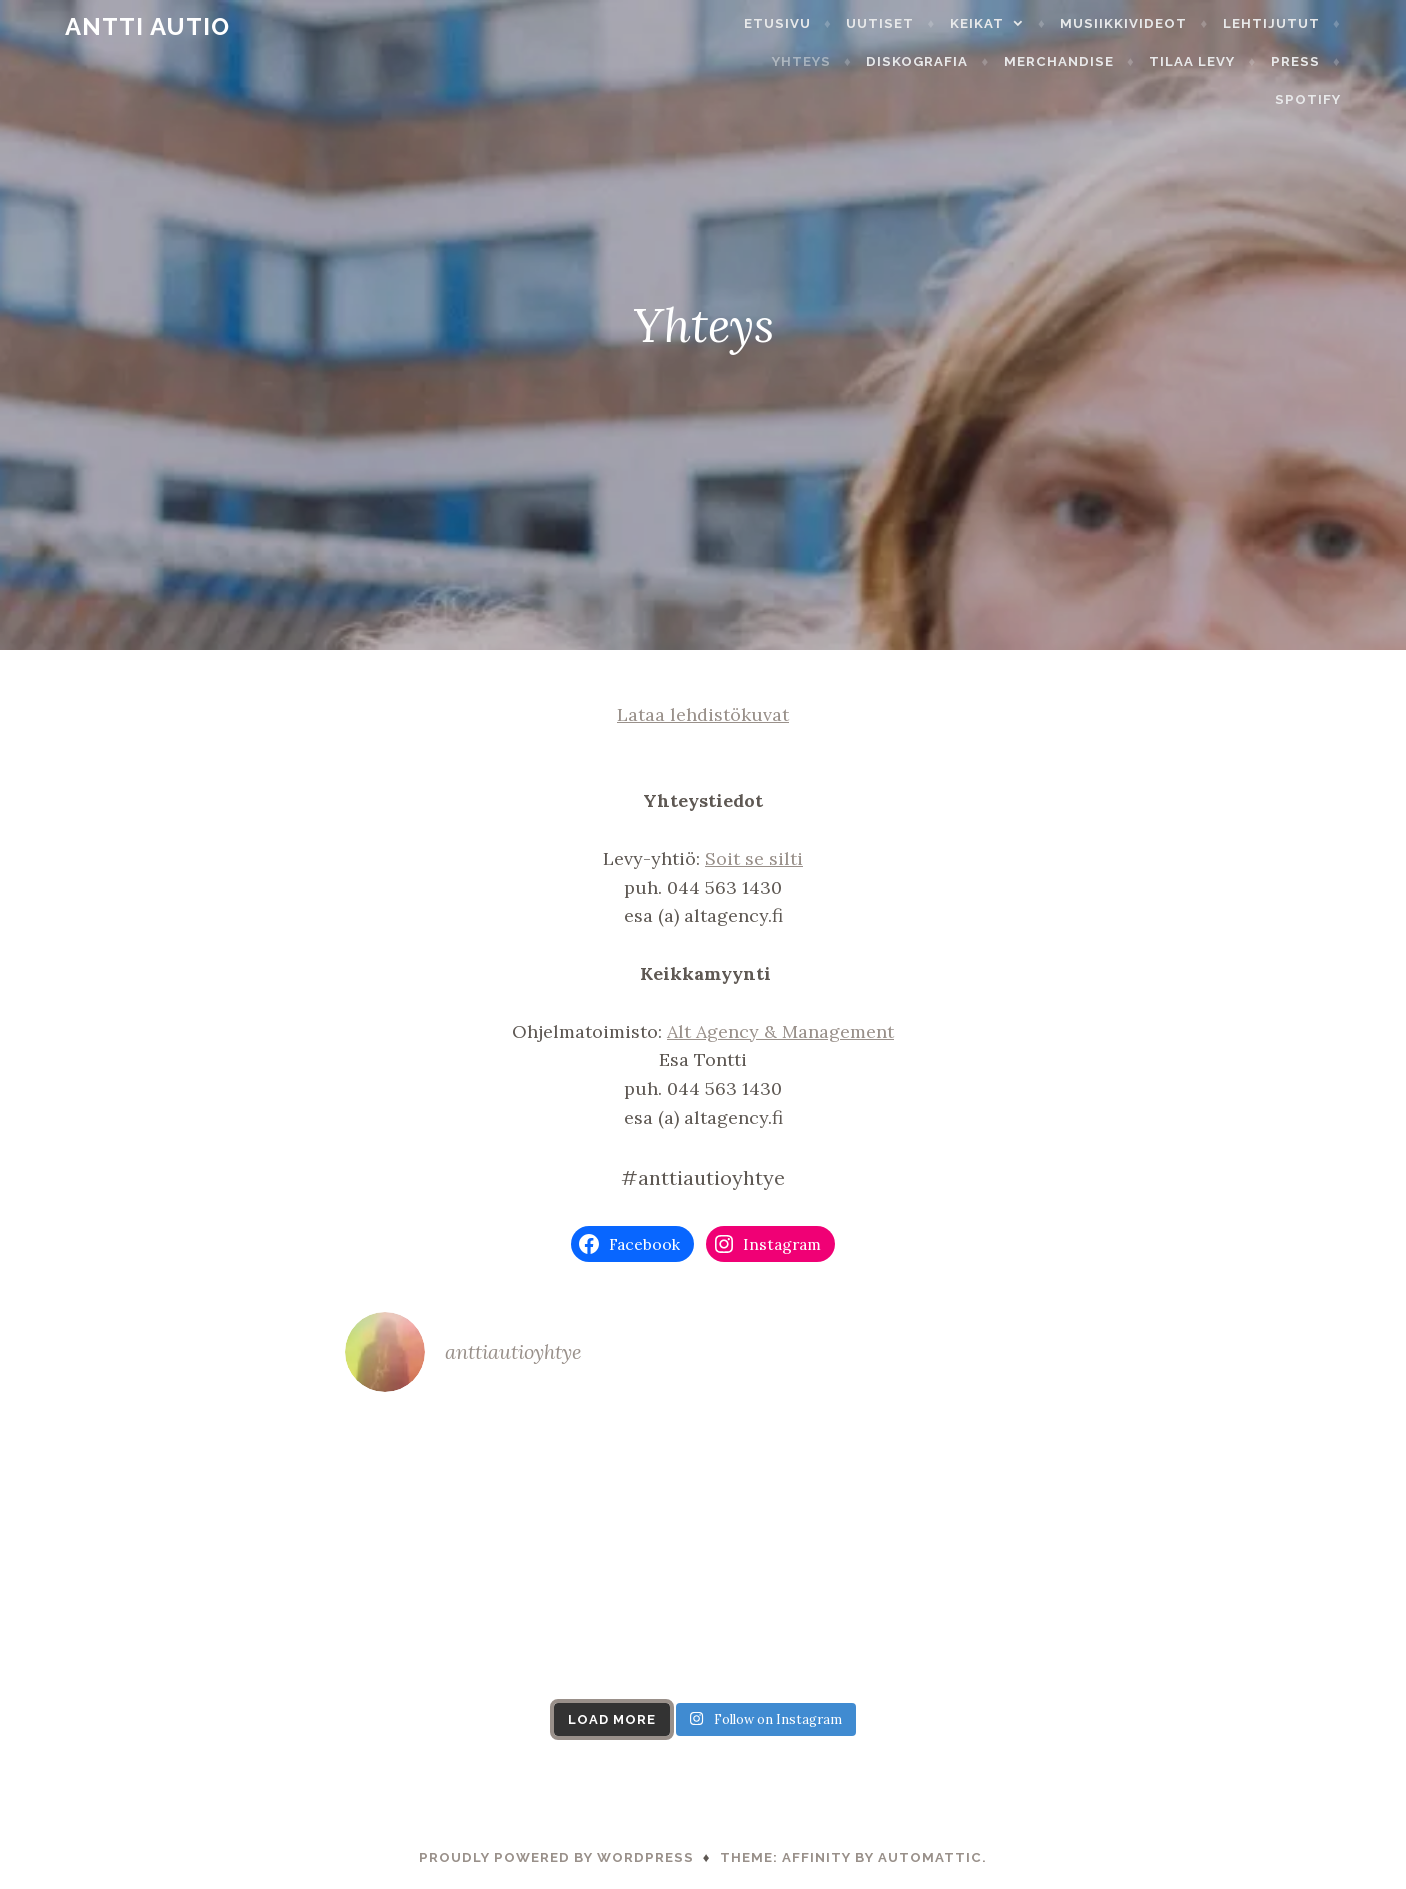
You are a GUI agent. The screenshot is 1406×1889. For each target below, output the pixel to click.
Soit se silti (754, 858)
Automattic (930, 1857)
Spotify (1347, 61)
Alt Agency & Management (780, 1031)
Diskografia (877, 61)
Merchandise (1018, 61)
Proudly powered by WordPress (556, 1857)
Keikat (1016, 23)
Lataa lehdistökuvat (703, 714)
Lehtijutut (1310, 23)
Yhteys (760, 61)
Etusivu (817, 23)
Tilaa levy (1151, 61)
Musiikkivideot (1163, 23)
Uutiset (920, 23)
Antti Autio (108, 26)
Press (1254, 61)
